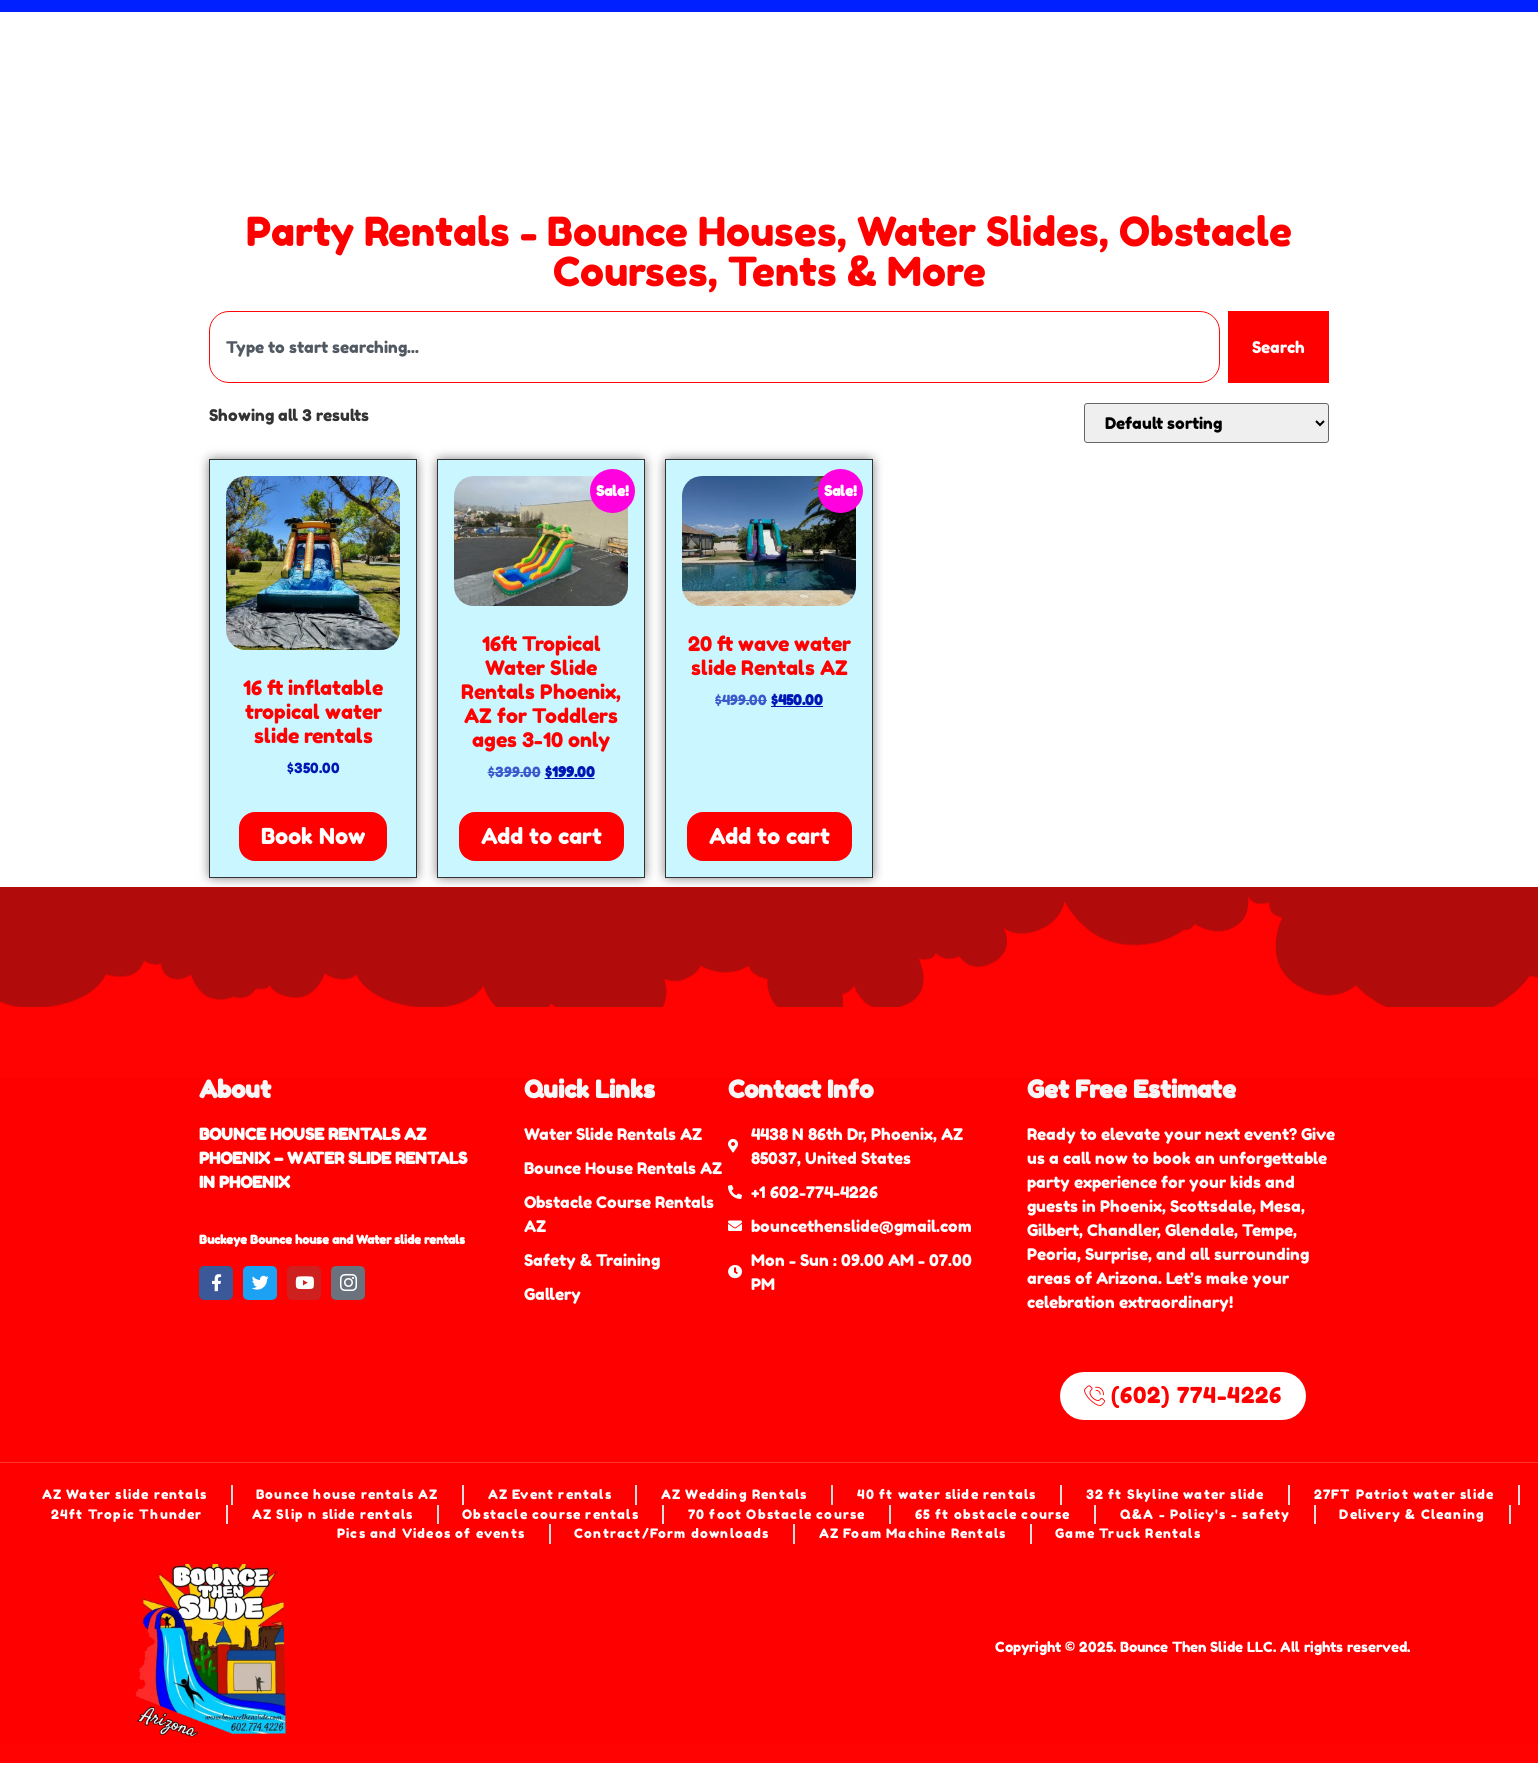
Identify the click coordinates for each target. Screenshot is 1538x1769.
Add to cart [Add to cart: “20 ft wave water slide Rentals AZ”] (769, 836)
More (956, 68)
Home (232, 40)
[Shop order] (1206, 423)
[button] (815, 68)
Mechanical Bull (874, 40)
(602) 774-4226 (1082, 68)
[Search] (1499, 70)
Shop (686, 68)
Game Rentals (567, 68)
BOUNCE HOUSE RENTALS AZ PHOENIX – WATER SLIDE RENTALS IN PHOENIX (333, 1158)
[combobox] (1390, 70)
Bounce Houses (510, 40)
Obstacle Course (688, 40)
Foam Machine (280, 68)
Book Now (313, 836)
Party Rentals (815, 68)
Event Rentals (1050, 40)
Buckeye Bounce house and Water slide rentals (332, 1239)
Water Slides (349, 40)
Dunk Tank (423, 68)
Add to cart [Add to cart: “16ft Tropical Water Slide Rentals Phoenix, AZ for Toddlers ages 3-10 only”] (541, 836)
